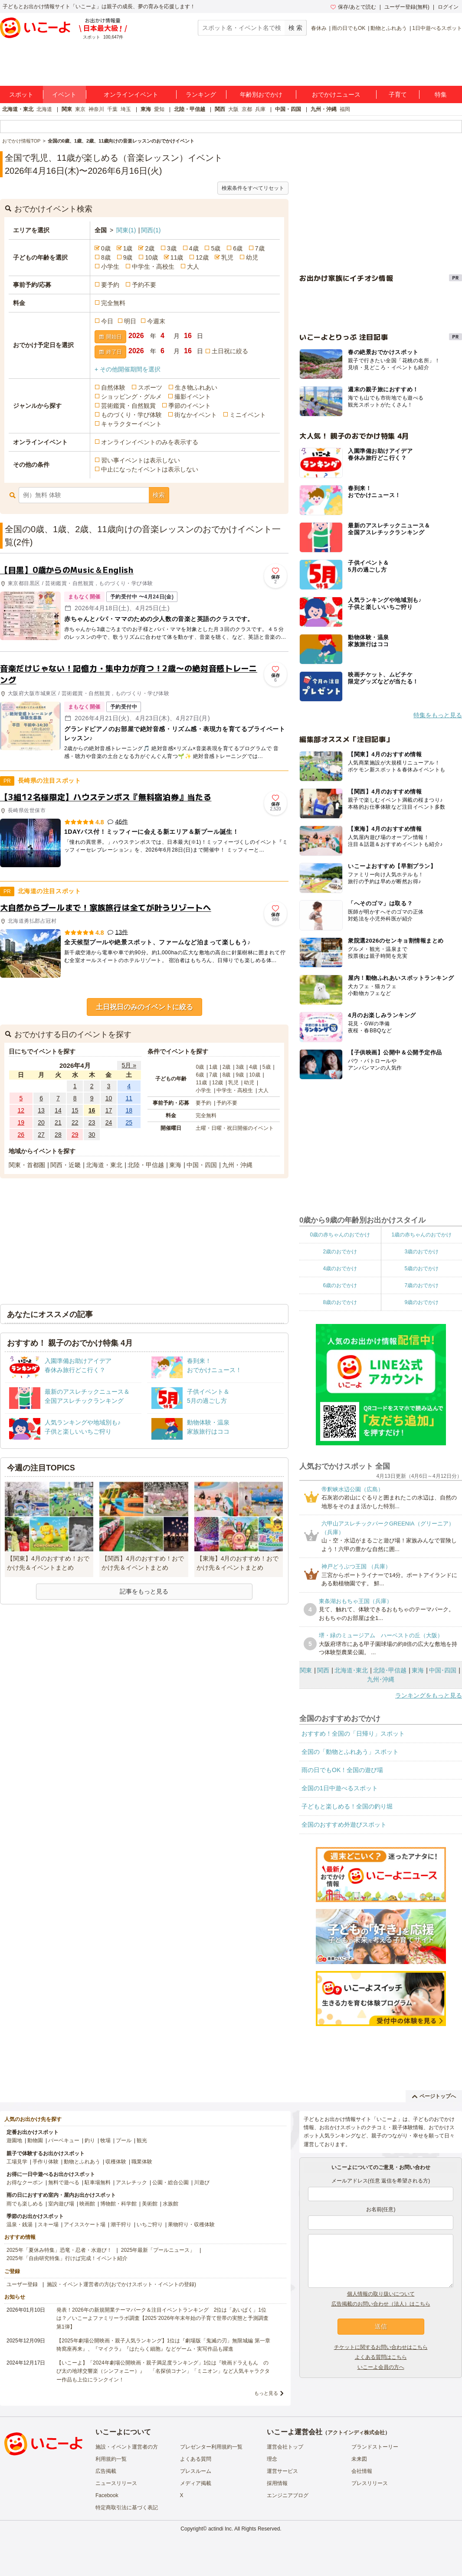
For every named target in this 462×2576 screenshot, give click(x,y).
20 (41, 1122)
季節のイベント (189, 405)
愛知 (159, 109)
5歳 (215, 248)
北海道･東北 (351, 1670)
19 (21, 1122)
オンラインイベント (131, 94)
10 (108, 1098)
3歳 (172, 248)
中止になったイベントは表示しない (149, 469)
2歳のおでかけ (340, 1252)
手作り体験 (46, 2162)
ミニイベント (247, 414)
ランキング (201, 94)
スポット (21, 94)
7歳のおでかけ (421, 1285)
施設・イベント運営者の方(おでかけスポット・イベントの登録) (121, 2284)
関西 (220, 109)
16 (91, 1110)
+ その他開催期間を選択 (128, 369)
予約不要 (144, 284)
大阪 (233, 109)
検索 (159, 494)
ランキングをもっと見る (428, 1695)
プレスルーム (195, 2471)
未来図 (359, 2459)
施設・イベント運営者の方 (126, 2447)
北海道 (44, 109)
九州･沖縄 (380, 1679)
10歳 (151, 257)
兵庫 (260, 109)
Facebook (106, 2495)
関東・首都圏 (27, 1164)
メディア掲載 (195, 2483)
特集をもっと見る (437, 715)
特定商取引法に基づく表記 (126, 2507)
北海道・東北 (17, 109)
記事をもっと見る (144, 1591)
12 (21, 1110)
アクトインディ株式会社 (356, 2433)
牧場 (105, 2140)
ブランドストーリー (374, 2447)
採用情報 (277, 2483)
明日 (130, 321)
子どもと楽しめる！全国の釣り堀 (347, 1806)
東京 (80, 109)
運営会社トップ (285, 2447)
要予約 (110, 284)
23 (91, 1122)
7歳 (260, 248)
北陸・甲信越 (189, 109)
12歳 (202, 257)
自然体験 (113, 387)
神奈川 (96, 109)
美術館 (149, 2204)
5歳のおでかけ (421, 1268)
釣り (90, 2140)
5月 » (128, 1065)
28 (58, 1134)
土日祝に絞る (230, 351)
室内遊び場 (61, 2204)
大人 (193, 266)
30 (91, 1134)
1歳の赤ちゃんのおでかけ (421, 1235)
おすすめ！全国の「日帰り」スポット (353, 1733)
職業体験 (141, 2162)
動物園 (35, 2140)
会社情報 (361, 2471)
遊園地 (14, 2140)
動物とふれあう (388, 28)
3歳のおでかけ (421, 1252)
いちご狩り (150, 2224)
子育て (398, 94)
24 (108, 1122)
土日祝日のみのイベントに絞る (144, 1007)
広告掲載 (105, 2471)
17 (108, 1110)
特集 (441, 94)
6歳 (237, 248)
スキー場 (48, 2224)
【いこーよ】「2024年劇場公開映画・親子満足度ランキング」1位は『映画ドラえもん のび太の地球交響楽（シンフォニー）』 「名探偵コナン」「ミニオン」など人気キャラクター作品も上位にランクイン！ (163, 2371)
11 (128, 1098)
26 (21, 1134)
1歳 (128, 248)
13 (41, 1110)
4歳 (194, 248)
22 (75, 1122)
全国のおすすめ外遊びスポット (344, 1824)
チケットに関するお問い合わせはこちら (381, 2347)
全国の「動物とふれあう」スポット (350, 1751)
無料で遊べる (63, 2182)
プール (123, 2140)
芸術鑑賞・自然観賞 (128, 405)
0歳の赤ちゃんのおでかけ (340, 1235)
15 (75, 1110)
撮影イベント (192, 396)
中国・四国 (288, 109)
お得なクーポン (25, 2182)
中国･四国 (442, 1670)
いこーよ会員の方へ (380, 2367)
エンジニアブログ (287, 2495)
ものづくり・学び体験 (131, 414)
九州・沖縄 (324, 109)
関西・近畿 (65, 1164)
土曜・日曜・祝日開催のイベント (235, 1128)
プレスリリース (369, 2483)
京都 (247, 109)
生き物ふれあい (196, 387)
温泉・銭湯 (20, 2224)
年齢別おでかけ (261, 94)
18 (128, 1110)
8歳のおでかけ (340, 1302)
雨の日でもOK (348, 28)
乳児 (227, 257)
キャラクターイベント (131, 423)
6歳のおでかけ (340, 1285)
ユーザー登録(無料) (406, 7)
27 (41, 1134)
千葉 (112, 109)
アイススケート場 (84, 2224)
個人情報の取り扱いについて (381, 2294)
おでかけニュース (336, 94)
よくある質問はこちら (381, 2357)
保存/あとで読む (353, 7)
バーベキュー (63, 2140)
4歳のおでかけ (340, 1268)
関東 (67, 109)
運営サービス (282, 2471)
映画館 (87, 2204)
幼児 (252, 257)
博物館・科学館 (118, 2204)
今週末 (156, 321)
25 (128, 1122)
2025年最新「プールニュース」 (158, 2250)
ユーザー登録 (22, 2284)
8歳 (106, 257)
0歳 (106, 248)
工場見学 (17, 2162)
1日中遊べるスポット (437, 28)
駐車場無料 (98, 2182)
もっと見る (266, 2393)
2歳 (149, 248)
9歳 (128, 257)
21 (58, 1122)
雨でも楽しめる (25, 2204)
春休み (319, 28)
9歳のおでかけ (421, 1302)
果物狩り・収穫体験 (191, 2224)
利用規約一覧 (111, 2459)
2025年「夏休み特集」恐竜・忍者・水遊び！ (59, 2250)
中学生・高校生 (153, 266)
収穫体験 (115, 2162)
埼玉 (126, 109)
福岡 (345, 109)
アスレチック (131, 2182)
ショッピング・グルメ (131, 396)
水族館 (170, 2204)
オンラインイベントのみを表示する (149, 442)
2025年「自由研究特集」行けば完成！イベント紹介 (67, 2258)
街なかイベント (195, 414)
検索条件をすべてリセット (253, 188)
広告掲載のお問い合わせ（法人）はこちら (380, 2304)
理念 (272, 2459)
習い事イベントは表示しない (140, 460)
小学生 (110, 266)
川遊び (202, 2182)
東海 (146, 109)
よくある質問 (195, 2459)
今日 (107, 321)
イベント (64, 94)
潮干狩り (121, 2224)
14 (58, 1110)
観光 (142, 2140)
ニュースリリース (116, 2483)
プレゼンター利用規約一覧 (211, 2447)
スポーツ (150, 387)
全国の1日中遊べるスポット (339, 1788)
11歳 (176, 257)
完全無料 (113, 302)
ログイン (448, 7)
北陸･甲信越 (389, 1670)
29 (75, 1134)
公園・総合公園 (170, 2182)
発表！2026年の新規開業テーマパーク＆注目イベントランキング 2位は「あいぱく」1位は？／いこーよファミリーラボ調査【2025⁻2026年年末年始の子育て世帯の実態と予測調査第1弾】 (162, 2318)
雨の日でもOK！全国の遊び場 (342, 1769)
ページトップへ (434, 2096)
